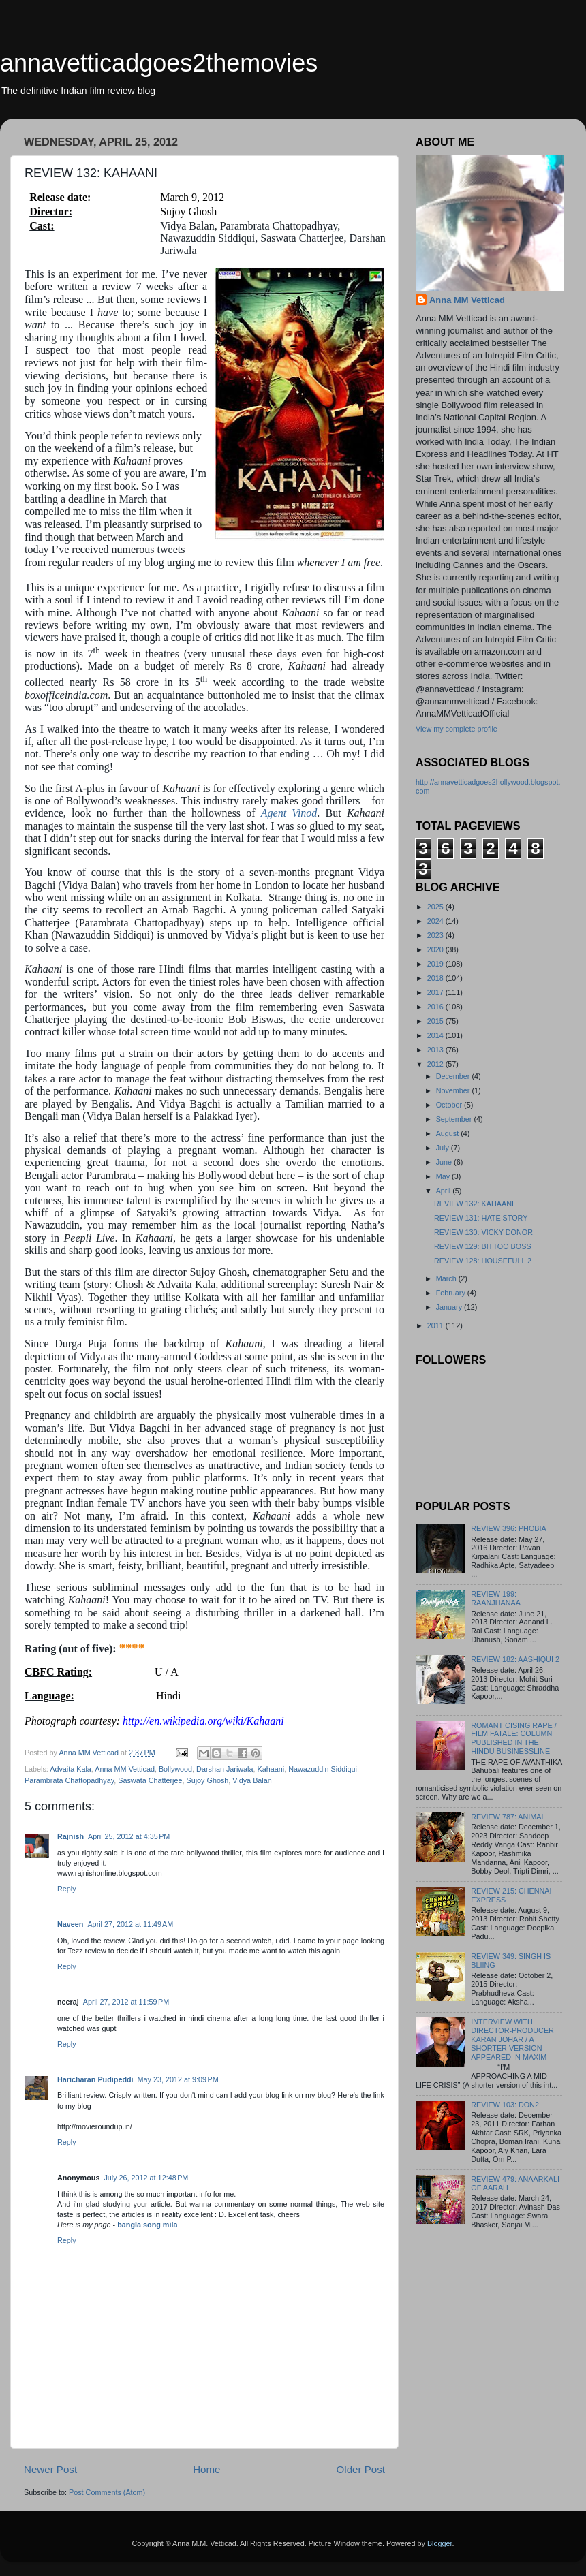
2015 (436, 1021)
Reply (66, 1889)
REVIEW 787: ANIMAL (508, 1816)
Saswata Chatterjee (150, 1780)
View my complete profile (456, 729)
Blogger (439, 2543)
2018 (436, 978)
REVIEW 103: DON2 (505, 2105)
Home (206, 2469)
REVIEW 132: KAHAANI (474, 1203)
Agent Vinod (289, 813)
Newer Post (50, 2469)
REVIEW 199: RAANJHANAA (496, 1598)
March (447, 1278)
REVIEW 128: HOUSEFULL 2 (482, 1261)
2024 (436, 921)
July (443, 1148)
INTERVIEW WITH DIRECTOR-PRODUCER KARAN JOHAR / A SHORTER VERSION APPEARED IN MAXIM (512, 2039)
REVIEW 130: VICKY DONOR (483, 1232)
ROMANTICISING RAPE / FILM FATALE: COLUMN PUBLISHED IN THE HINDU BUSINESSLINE (513, 1738)
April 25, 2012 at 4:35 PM (129, 1836)
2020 (436, 949)
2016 (436, 1007)
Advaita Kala (70, 1769)
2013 (436, 1050)
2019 (436, 964)
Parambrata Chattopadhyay (69, 1780)
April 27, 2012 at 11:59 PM (126, 2002)
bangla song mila (147, 2224)
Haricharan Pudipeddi (95, 2079)
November (454, 1090)
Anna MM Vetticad (125, 1769)
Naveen (70, 1924)
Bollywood (175, 1769)
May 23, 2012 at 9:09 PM (178, 2079)
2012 (436, 1064)
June (445, 1162)
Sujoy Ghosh (207, 1780)
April (444, 1191)
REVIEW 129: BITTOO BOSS (482, 1246)
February (451, 1293)
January (450, 1307)
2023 (436, 935)
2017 (436, 992)
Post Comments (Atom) (107, 2492)
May (444, 1176)
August (448, 1133)
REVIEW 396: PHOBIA (508, 1528)
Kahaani (271, 1769)
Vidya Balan (251, 1780)
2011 (436, 1325)
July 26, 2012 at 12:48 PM (146, 2177)
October (450, 1105)
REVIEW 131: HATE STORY (480, 1218)
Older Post (361, 2469)
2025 (436, 906)
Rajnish (70, 1836)
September (455, 1119)
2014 (436, 1035)
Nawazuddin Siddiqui (322, 1769)
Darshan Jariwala (224, 1769)
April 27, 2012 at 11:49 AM (130, 1924)
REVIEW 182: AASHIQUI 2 (515, 1659)
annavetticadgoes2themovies (159, 63)
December (454, 1076)
